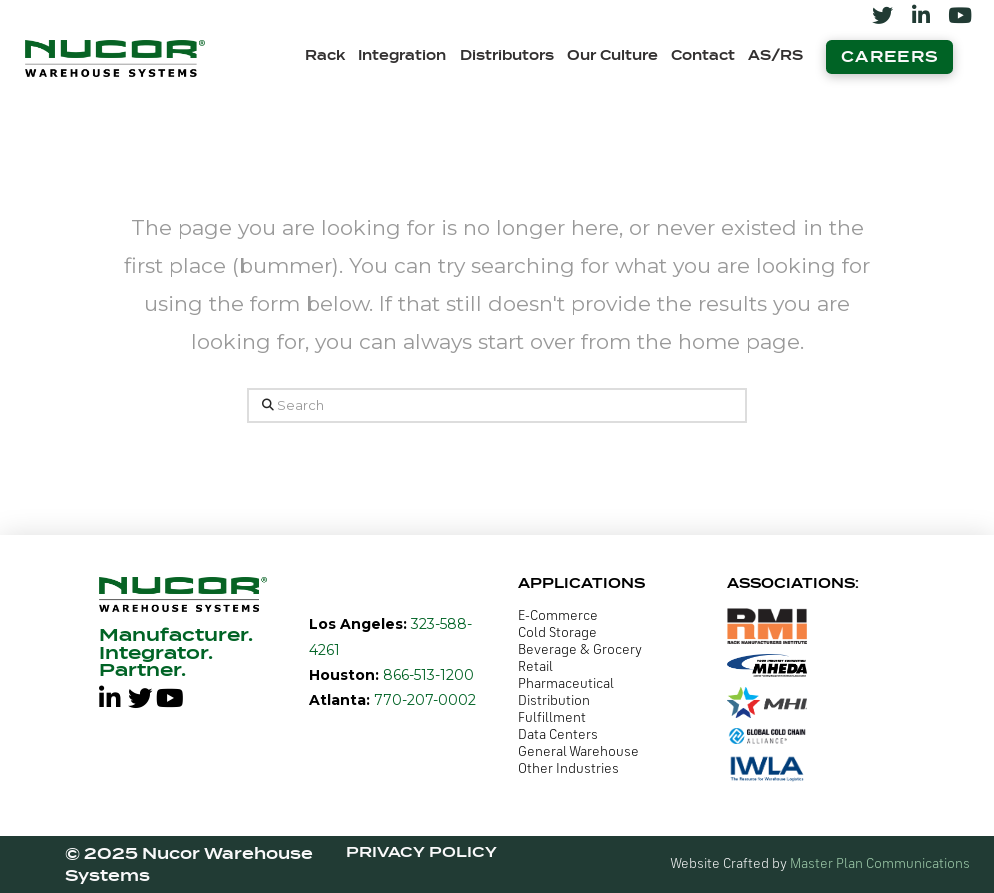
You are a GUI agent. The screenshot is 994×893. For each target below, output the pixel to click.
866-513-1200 (426, 675)
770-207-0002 (423, 700)
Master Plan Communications (880, 864)
